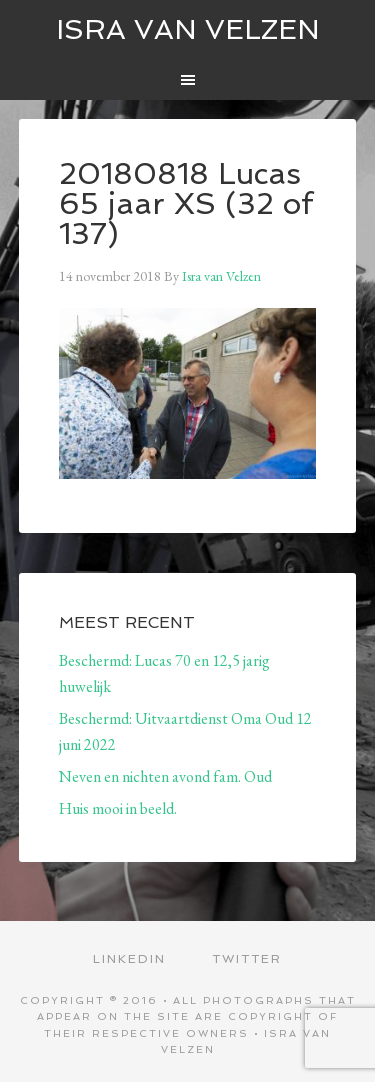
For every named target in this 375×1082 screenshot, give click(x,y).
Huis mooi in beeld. (118, 808)
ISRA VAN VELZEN (188, 29)
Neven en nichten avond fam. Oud (165, 776)
